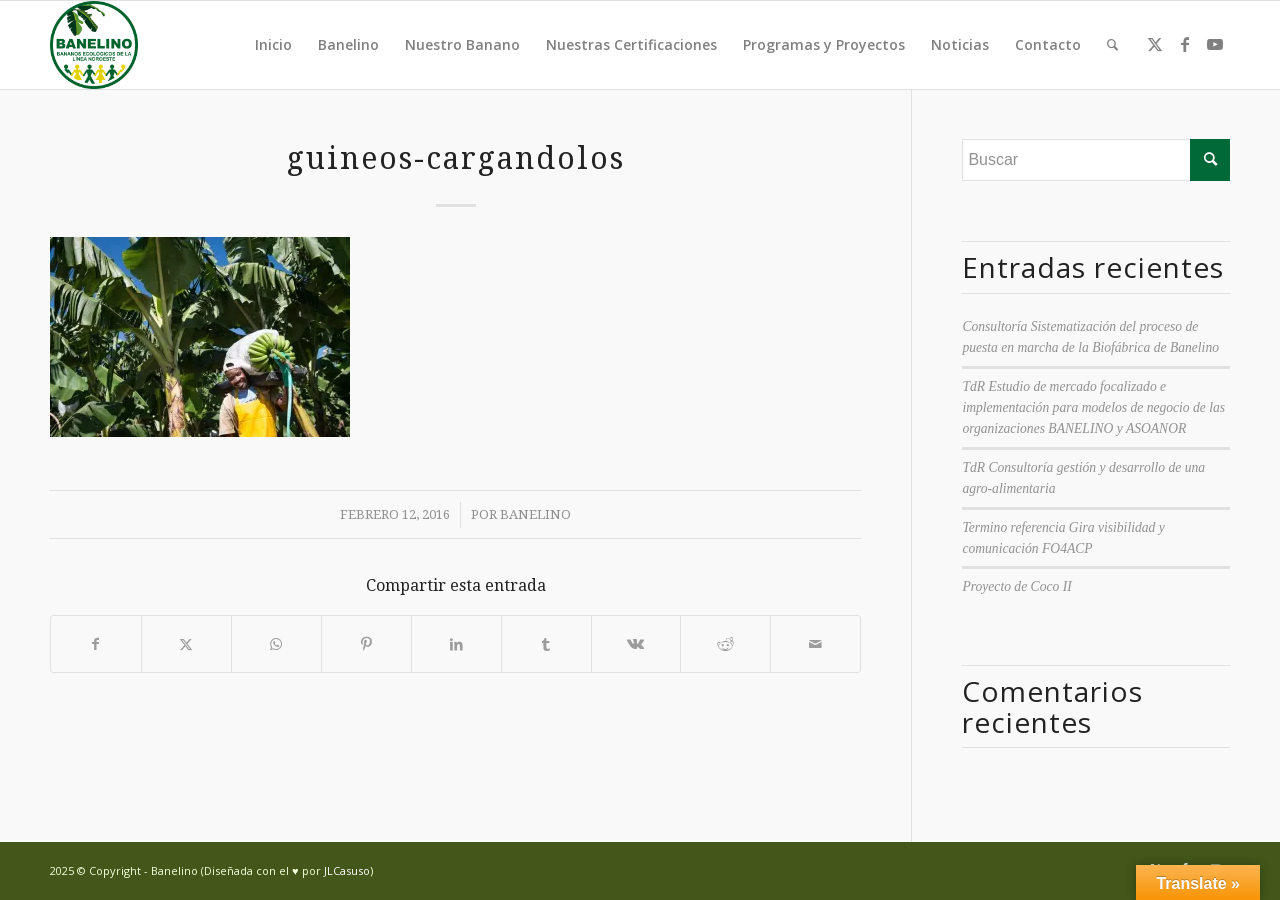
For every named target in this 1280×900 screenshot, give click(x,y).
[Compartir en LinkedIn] (456, 644)
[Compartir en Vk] (636, 644)
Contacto (1048, 44)
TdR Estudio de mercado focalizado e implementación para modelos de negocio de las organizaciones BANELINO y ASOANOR (1093, 408)
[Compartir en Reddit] (725, 644)
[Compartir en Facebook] (96, 644)
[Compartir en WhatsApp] (276, 644)
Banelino (348, 44)
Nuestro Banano (462, 44)
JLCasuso (347, 870)
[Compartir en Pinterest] (366, 644)
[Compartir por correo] (815, 644)
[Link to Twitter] (1155, 44)
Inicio (273, 44)
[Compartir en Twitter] (186, 644)
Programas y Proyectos (824, 44)
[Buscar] (1112, 45)
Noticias (960, 44)
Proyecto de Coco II (1016, 586)
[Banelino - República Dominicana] (94, 45)
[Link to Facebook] (1185, 44)
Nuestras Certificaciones (631, 44)
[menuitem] (1112, 45)
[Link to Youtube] (1215, 44)
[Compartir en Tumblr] (546, 644)
